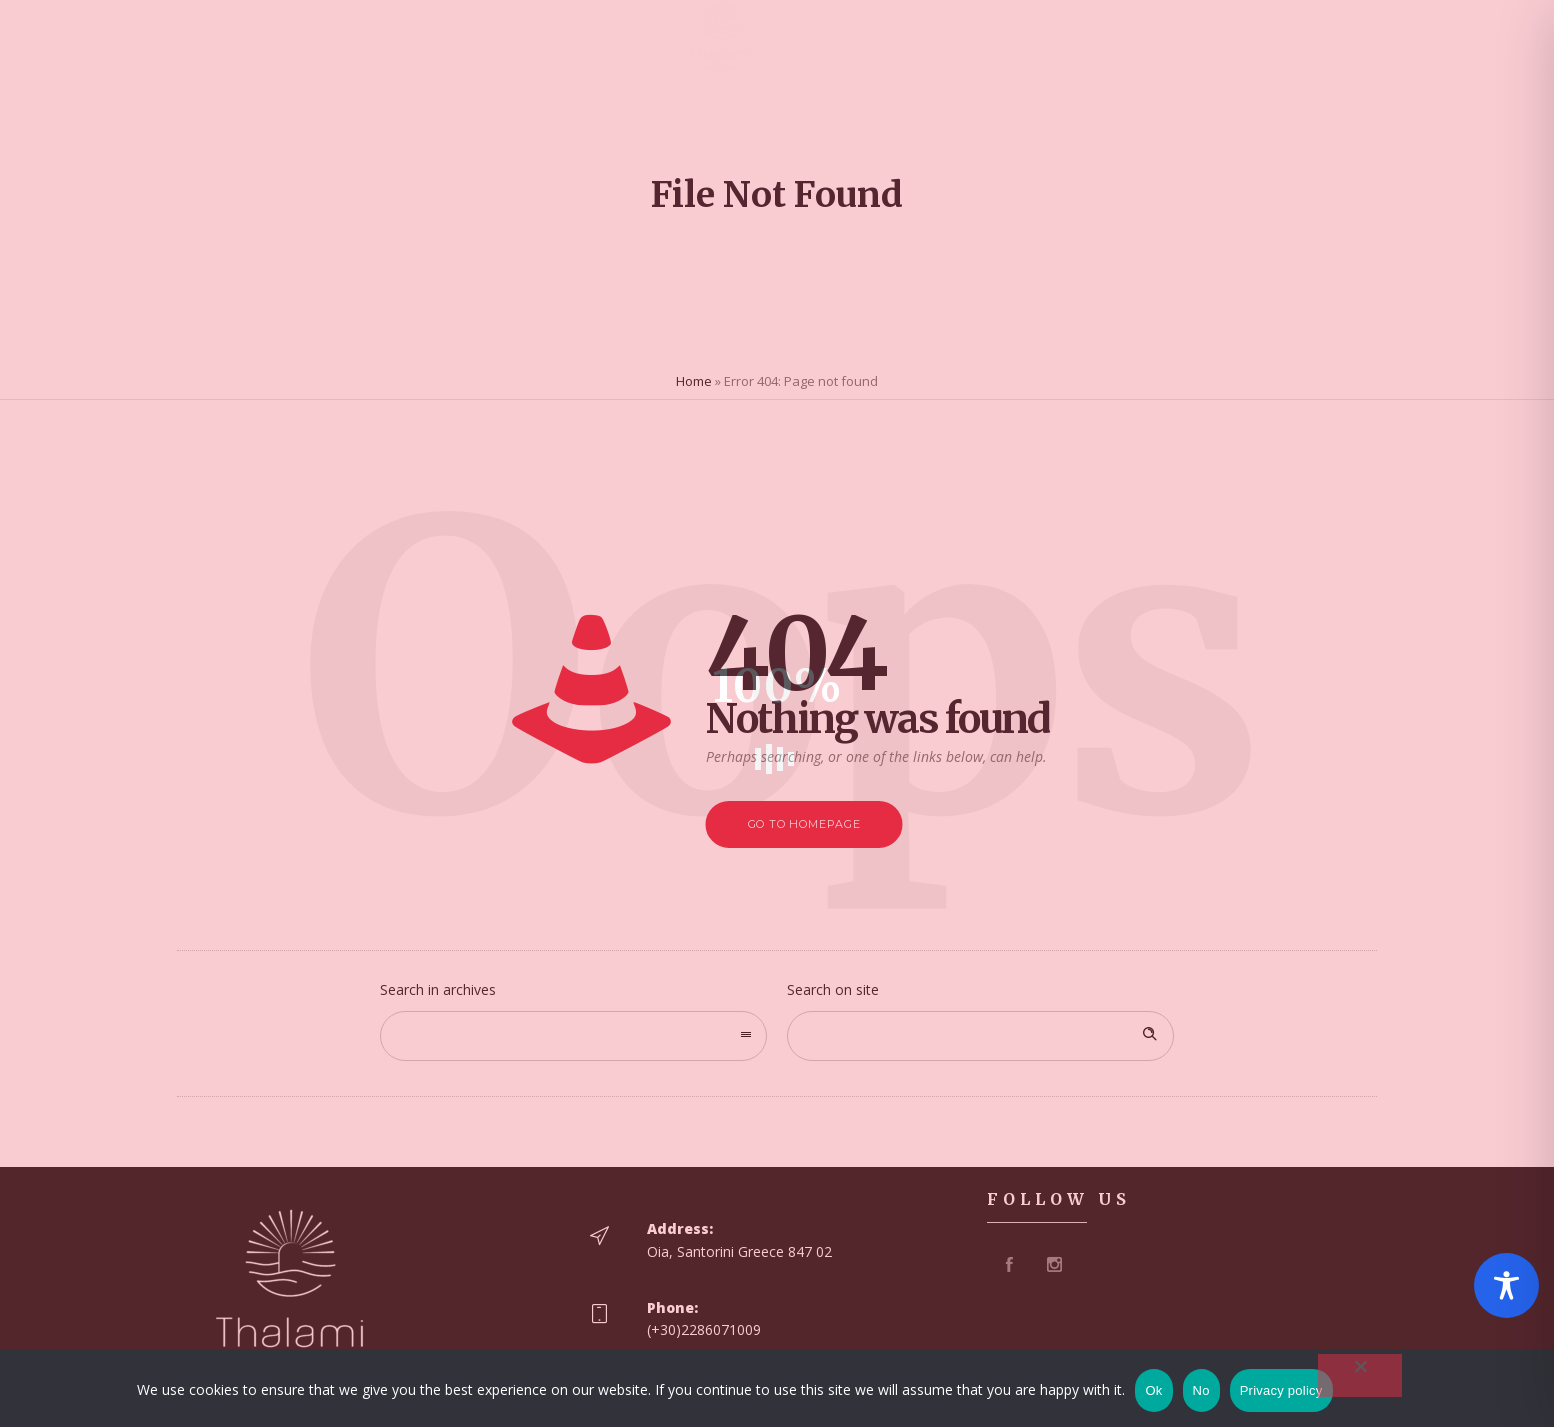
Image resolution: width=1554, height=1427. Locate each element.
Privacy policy (1281, 1390)
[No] (1360, 1375)
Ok (1153, 1390)
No (1201, 1390)
